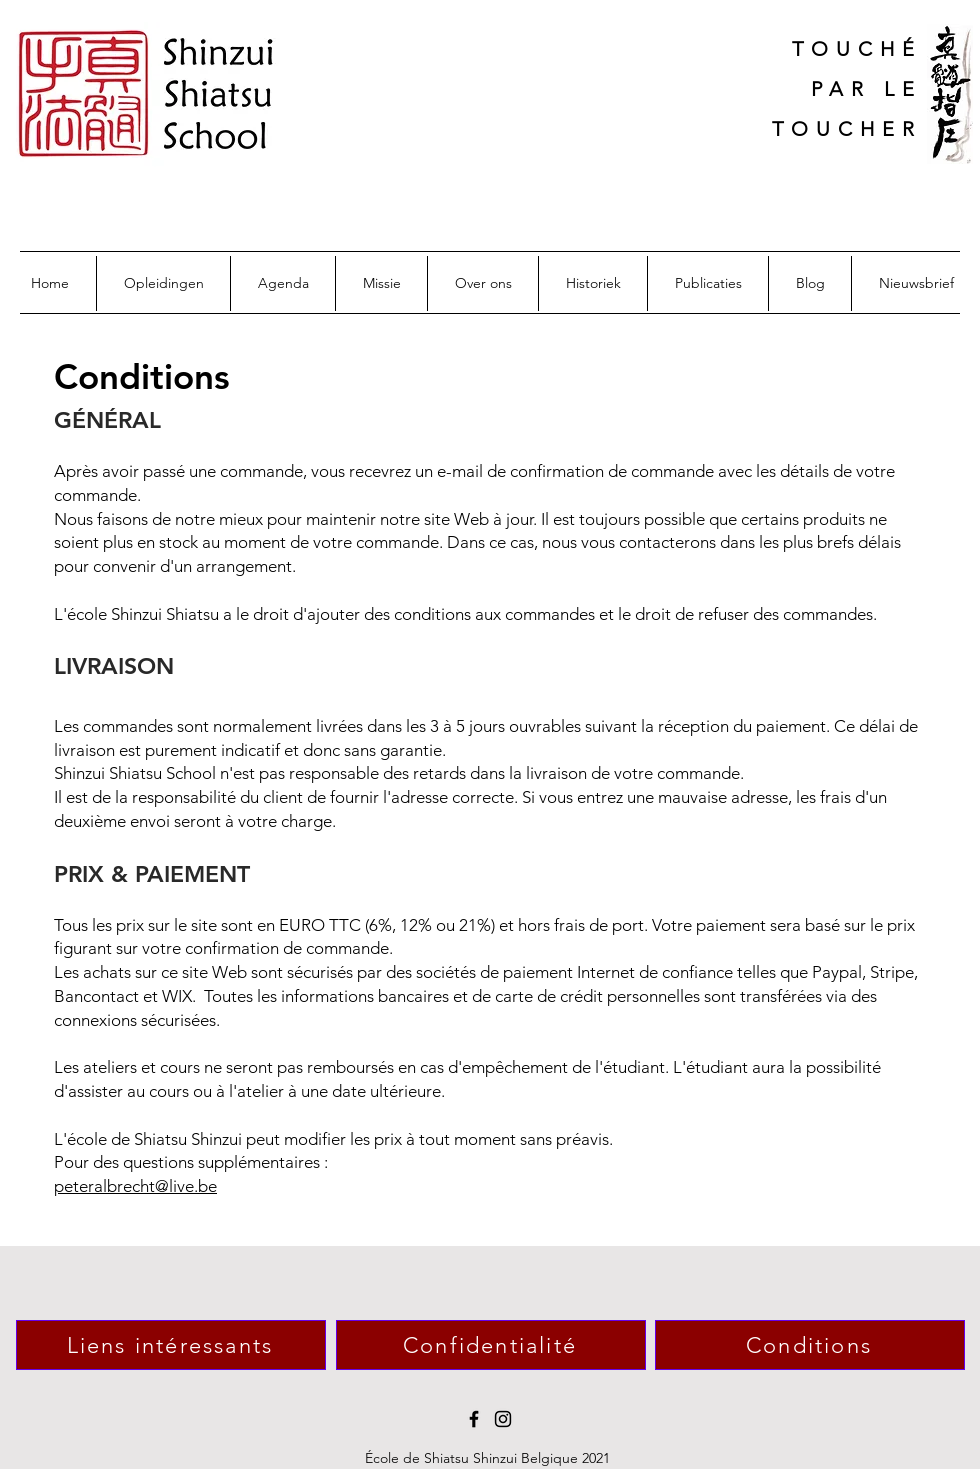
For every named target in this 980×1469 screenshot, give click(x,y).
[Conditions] (810, 1345)
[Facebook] (474, 1419)
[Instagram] (503, 1419)
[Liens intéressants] (171, 1345)
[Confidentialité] (491, 1345)
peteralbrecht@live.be (135, 1186)
